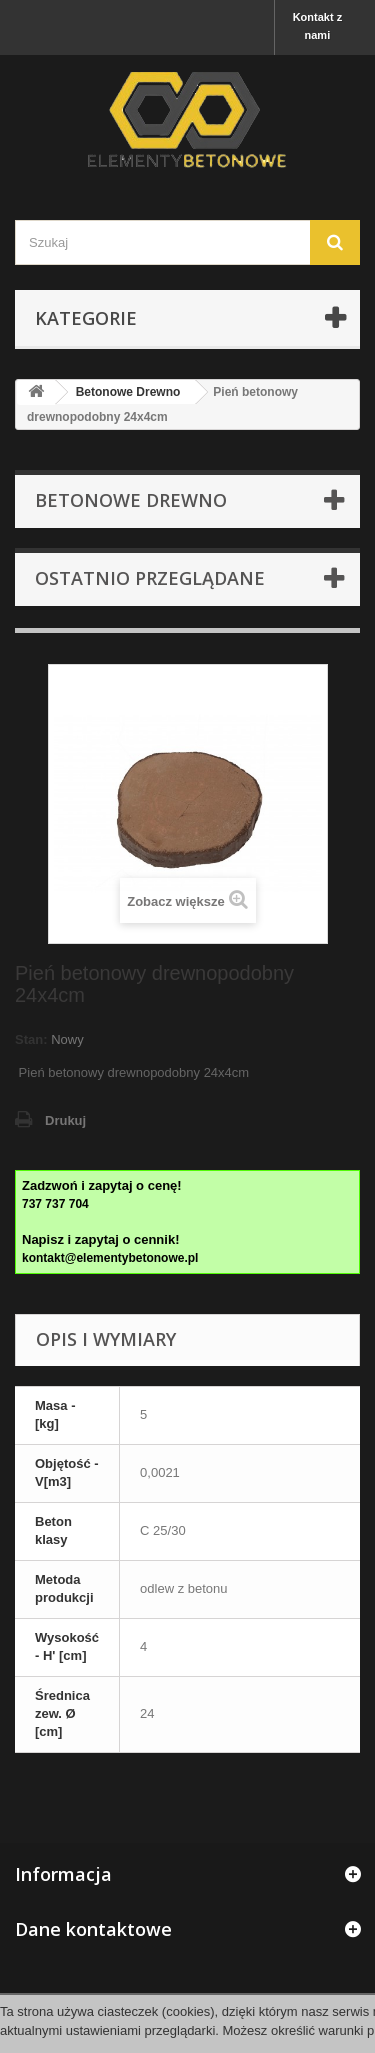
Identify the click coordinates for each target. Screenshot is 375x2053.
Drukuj (65, 1120)
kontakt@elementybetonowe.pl (110, 1258)
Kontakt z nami (318, 26)
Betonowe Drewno (128, 392)
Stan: (31, 1039)
